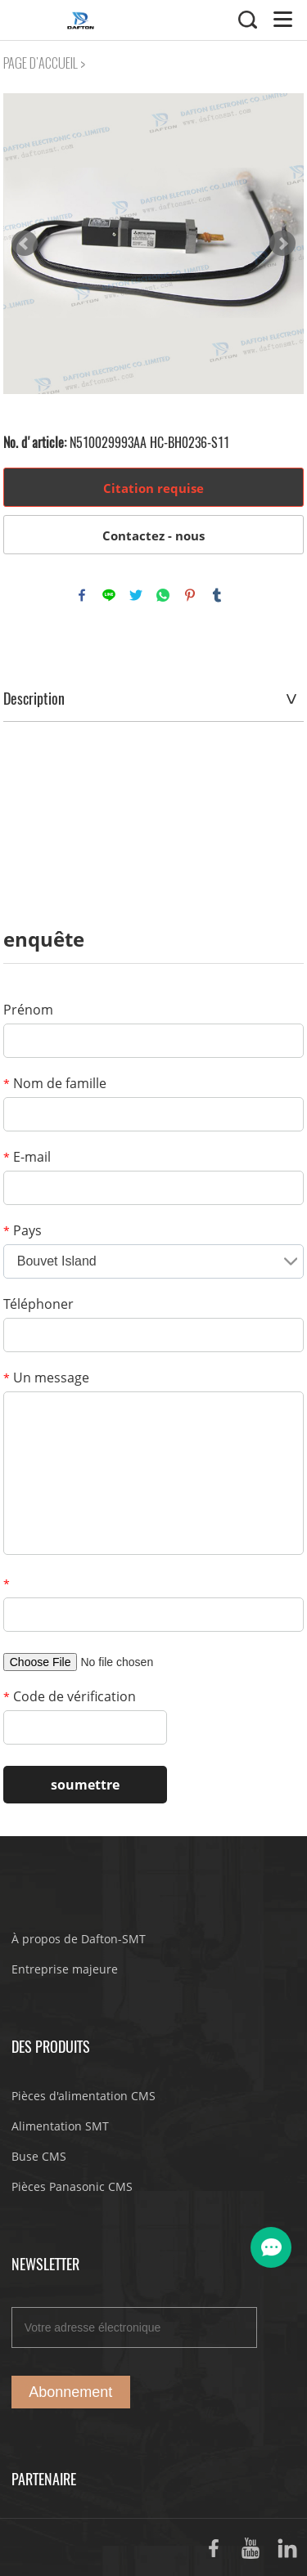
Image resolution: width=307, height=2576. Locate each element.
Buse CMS (38, 2156)
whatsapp (163, 595)
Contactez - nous (153, 535)
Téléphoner (38, 1304)
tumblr (217, 595)
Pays (22, 1230)
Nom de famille (54, 1083)
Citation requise (153, 488)
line (109, 595)
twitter (136, 595)
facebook (82, 595)
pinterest (190, 595)
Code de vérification (69, 1696)
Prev (24, 244)
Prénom (28, 1010)
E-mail (27, 1157)
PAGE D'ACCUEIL (40, 63)
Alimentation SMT (60, 2126)
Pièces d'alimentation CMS (83, 2095)
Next (282, 244)
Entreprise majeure (64, 1969)
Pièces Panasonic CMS (72, 2186)
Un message (46, 1378)
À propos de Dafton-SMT (78, 1939)
